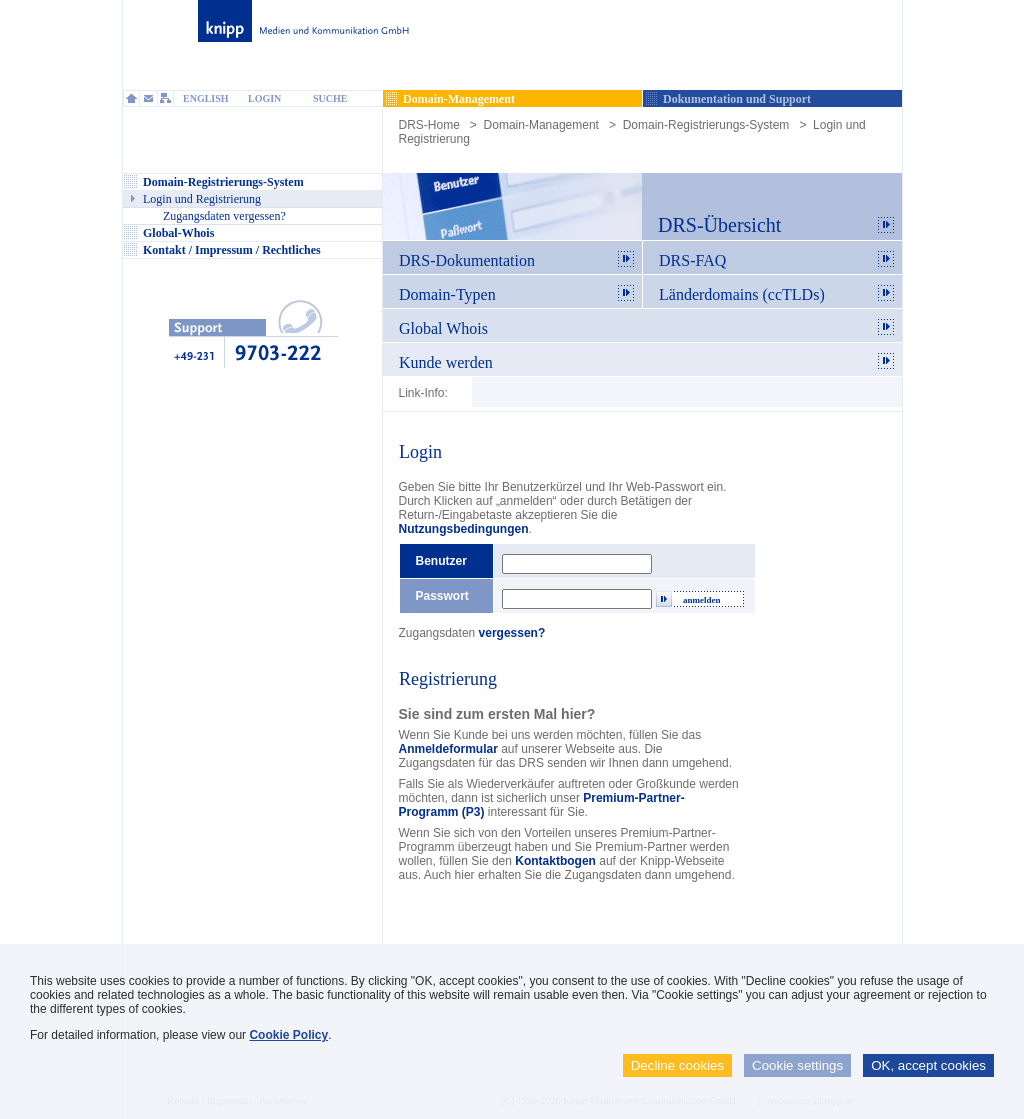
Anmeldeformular (448, 749)
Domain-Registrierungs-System (706, 125)
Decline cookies (677, 1065)
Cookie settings (797, 1065)
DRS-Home (429, 125)
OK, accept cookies (928, 1065)
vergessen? (512, 633)
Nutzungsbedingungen (464, 529)
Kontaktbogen (555, 861)
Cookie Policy (288, 1035)
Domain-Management (541, 125)
